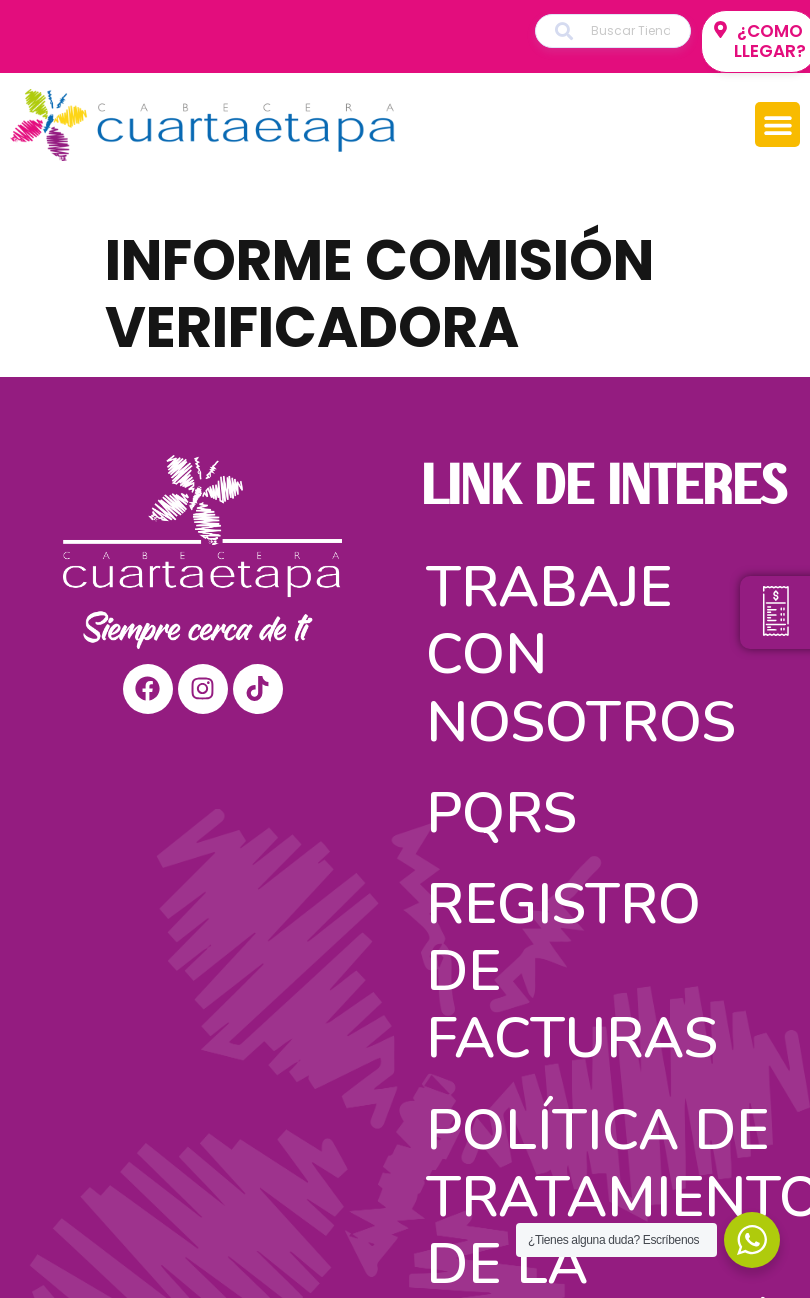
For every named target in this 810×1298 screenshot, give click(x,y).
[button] (777, 124)
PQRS (501, 813)
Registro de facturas (572, 971)
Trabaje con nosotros (581, 654)
